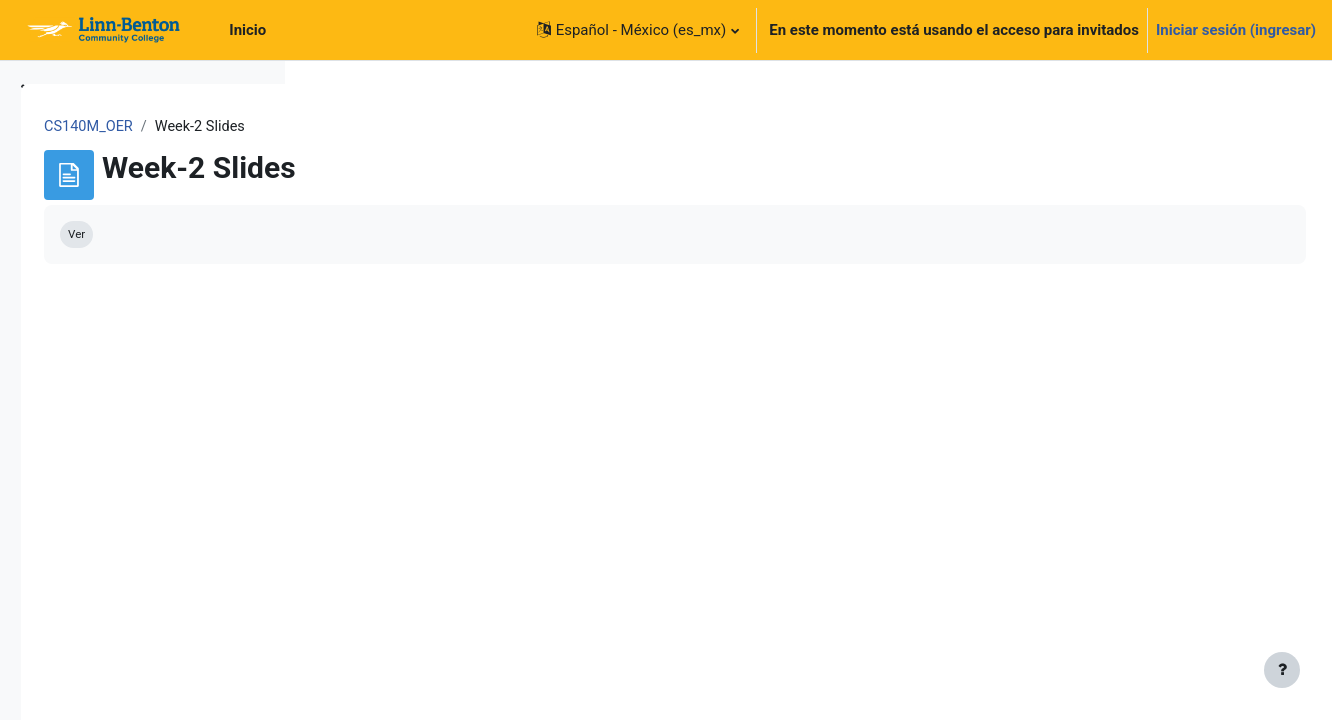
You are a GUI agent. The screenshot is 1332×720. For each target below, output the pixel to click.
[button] (638, 30)
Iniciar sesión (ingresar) (1236, 30)
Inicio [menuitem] (247, 30)
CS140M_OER (370, 127)
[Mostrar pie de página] (1282, 670)
